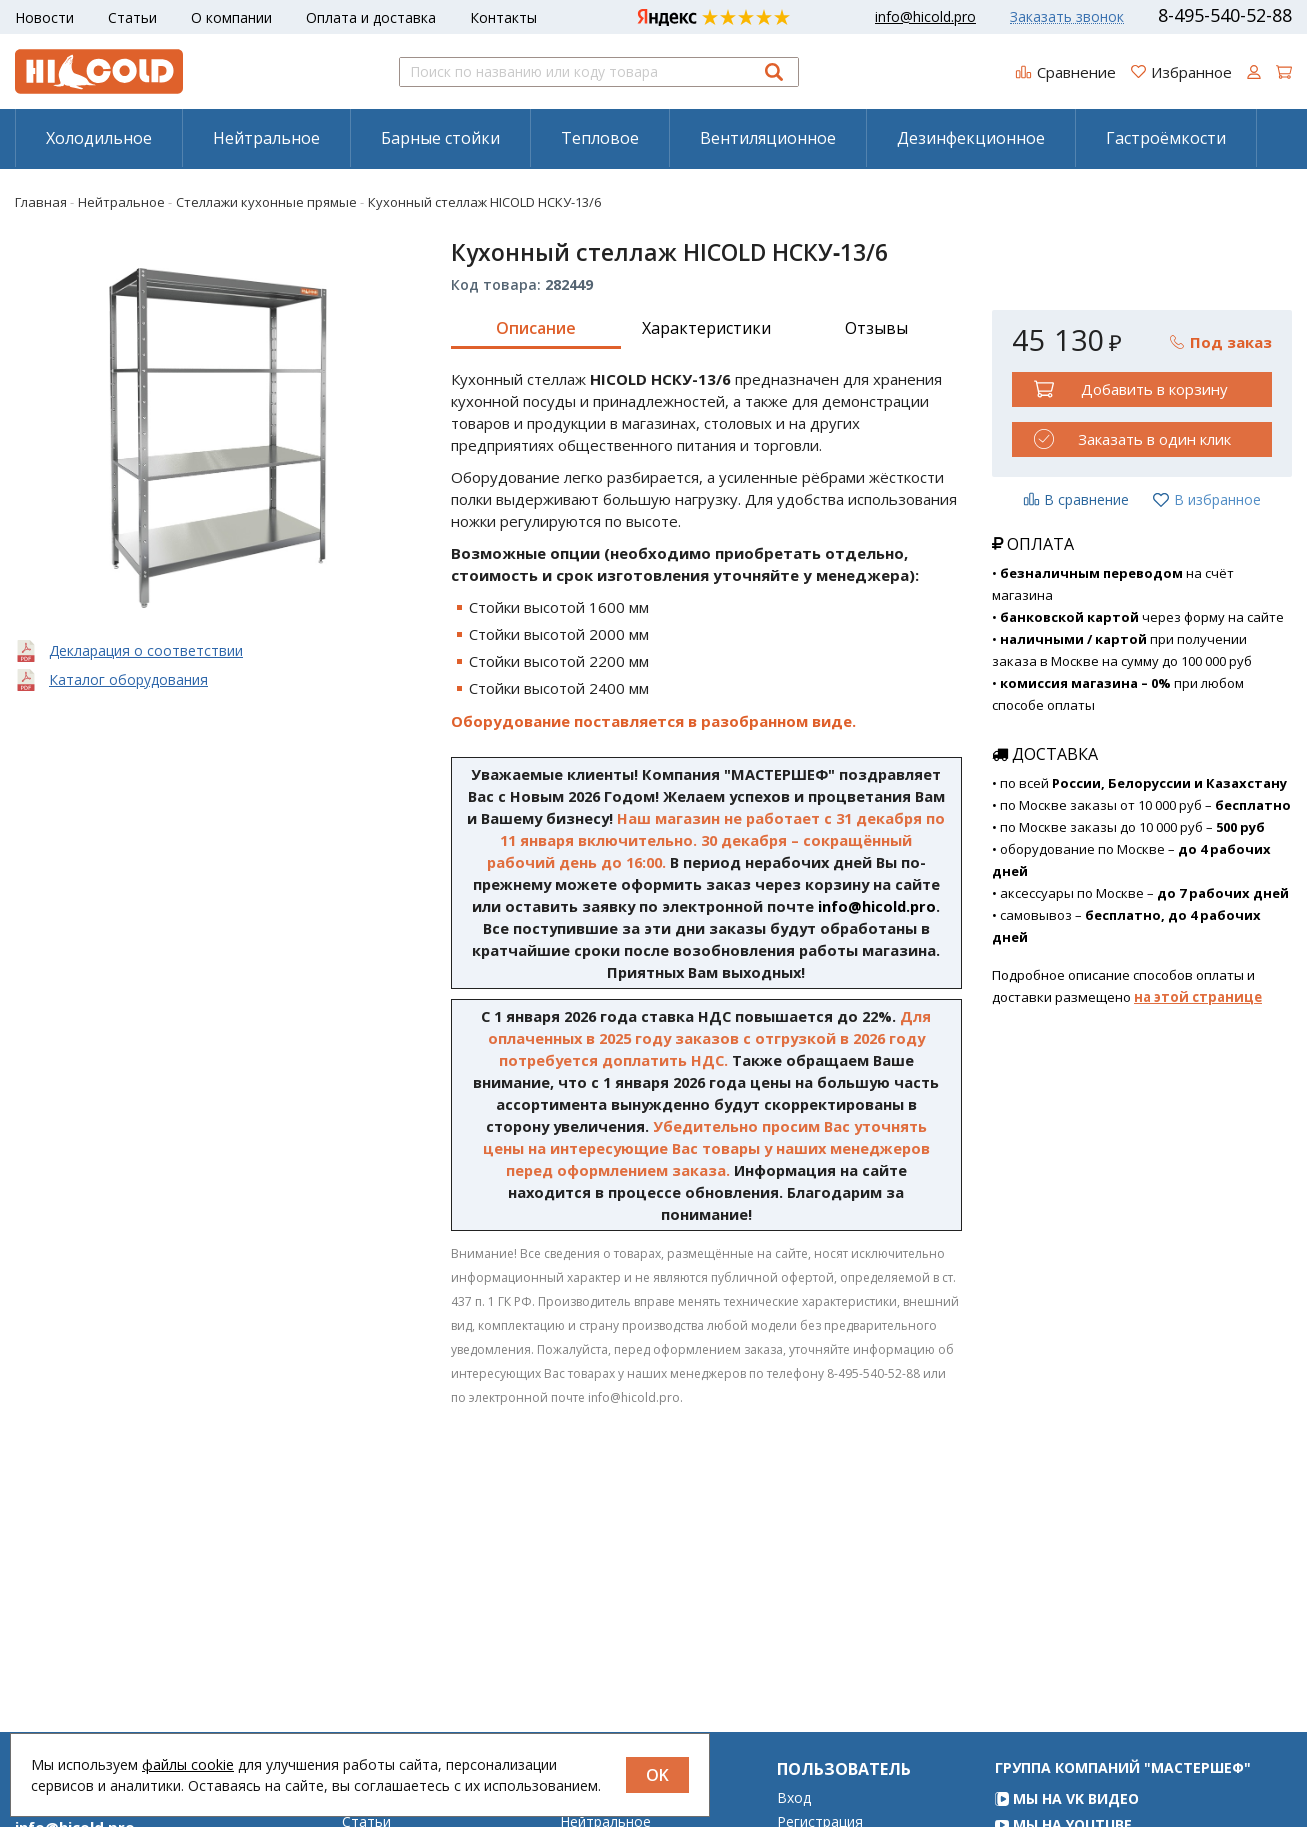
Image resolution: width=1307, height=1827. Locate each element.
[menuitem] (98, 138)
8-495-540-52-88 (1225, 15)
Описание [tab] (536, 328)
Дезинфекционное (971, 138)
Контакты (503, 17)
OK (657, 1775)
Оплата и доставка (371, 17)
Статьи (132, 17)
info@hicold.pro (925, 17)
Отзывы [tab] (876, 328)
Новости (44, 17)
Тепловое (600, 138)
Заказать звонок (1067, 17)
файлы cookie (188, 1764)
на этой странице (1198, 997)
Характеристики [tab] (706, 328)
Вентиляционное (768, 138)
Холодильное (99, 138)
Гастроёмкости (1166, 138)
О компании (231, 17)
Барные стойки (440, 138)
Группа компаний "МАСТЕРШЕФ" (1123, 1795)
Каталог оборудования (128, 679)
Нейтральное (266, 138)
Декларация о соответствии (146, 650)
